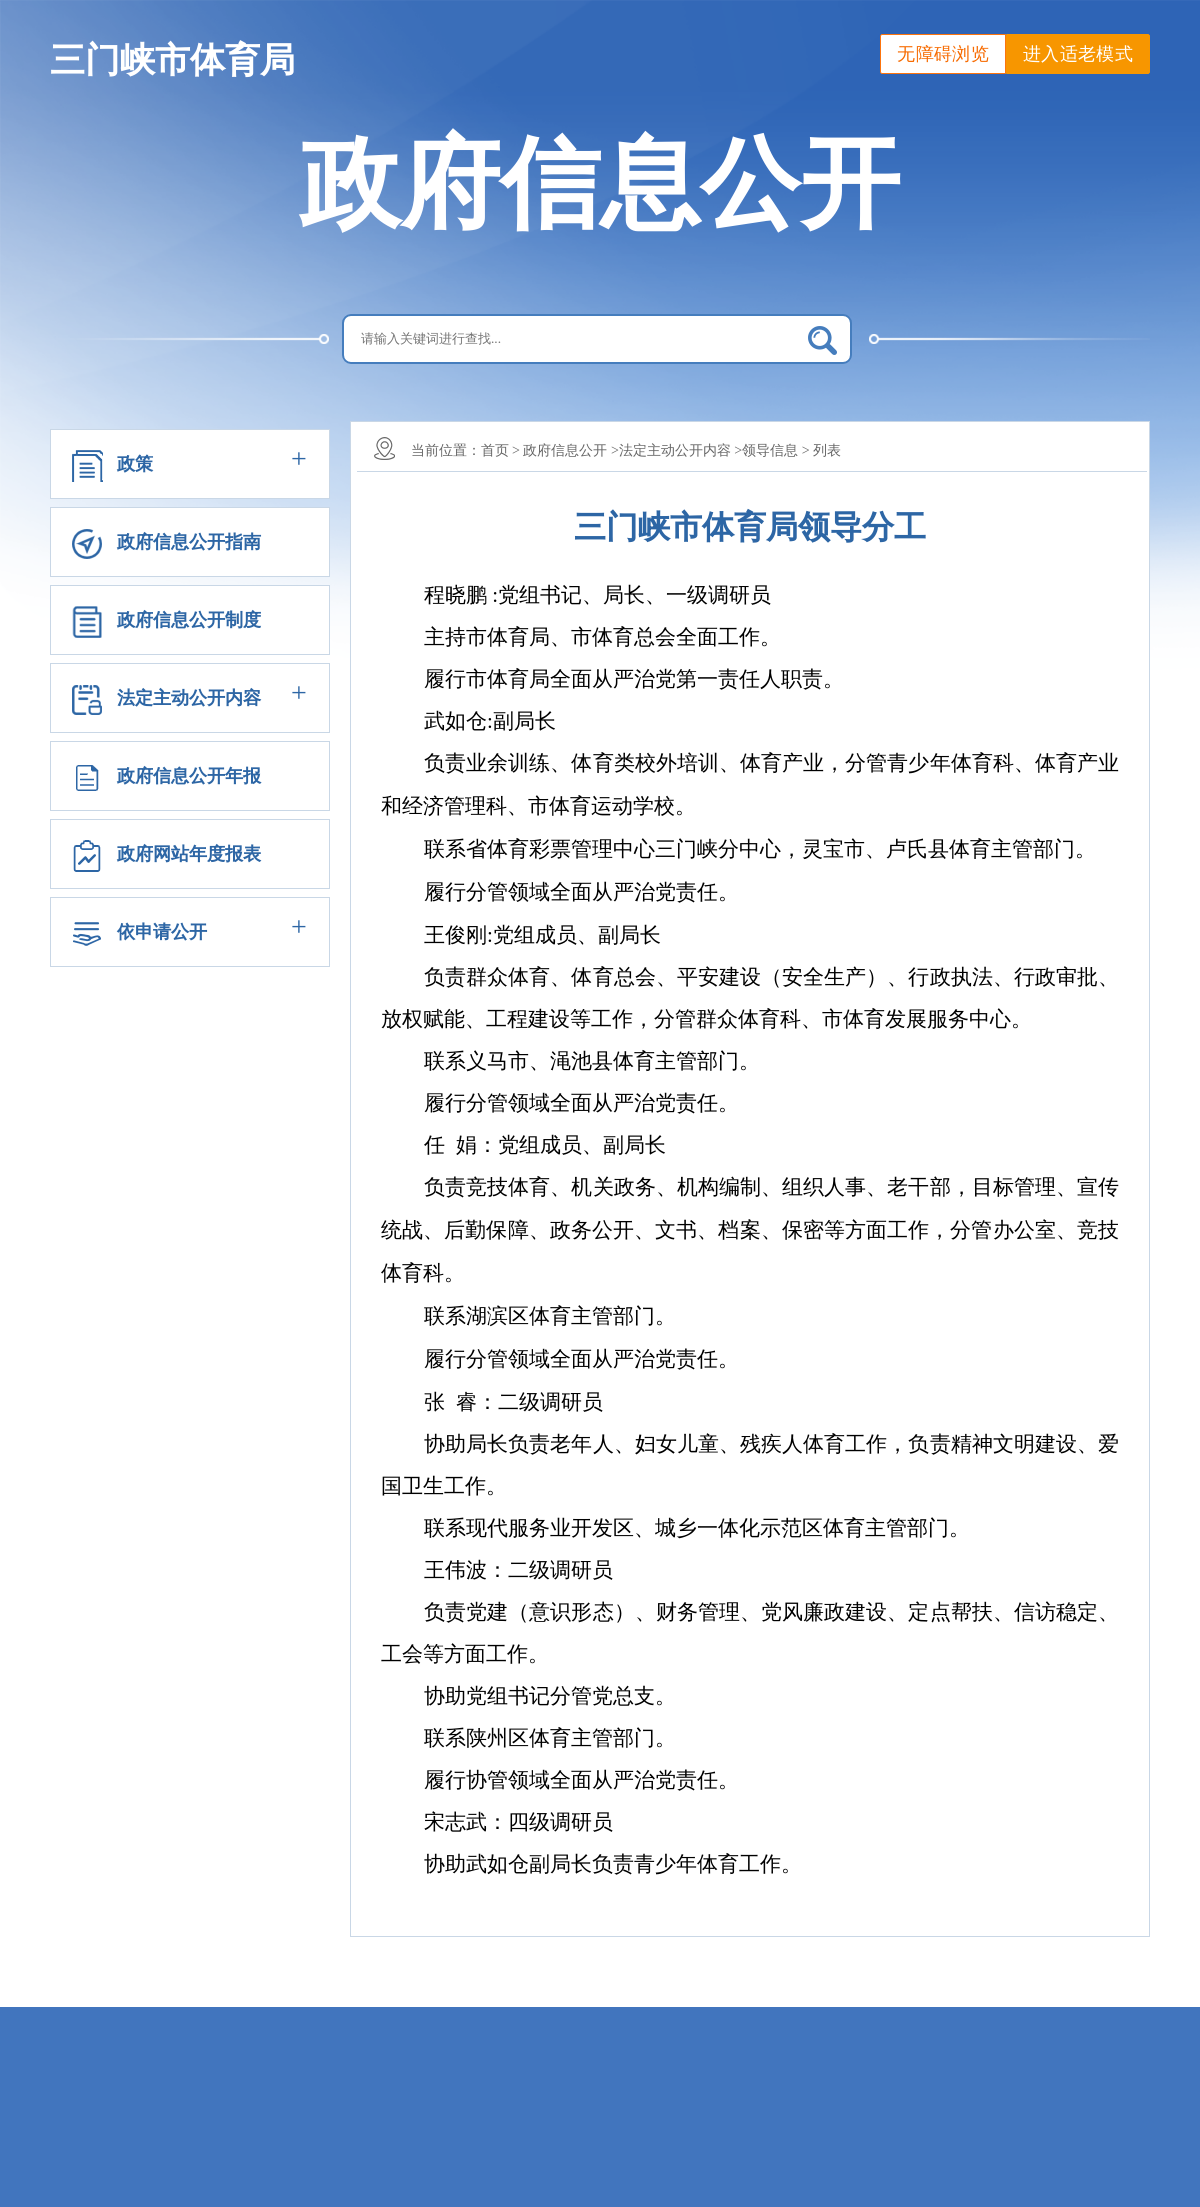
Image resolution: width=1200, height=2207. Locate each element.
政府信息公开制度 (189, 620)
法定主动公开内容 (189, 698)
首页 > (500, 450)
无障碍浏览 (943, 54)
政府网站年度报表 (189, 854)
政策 (135, 464)
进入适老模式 (1078, 54)
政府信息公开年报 (189, 776)
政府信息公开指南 (189, 542)
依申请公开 (162, 932)
